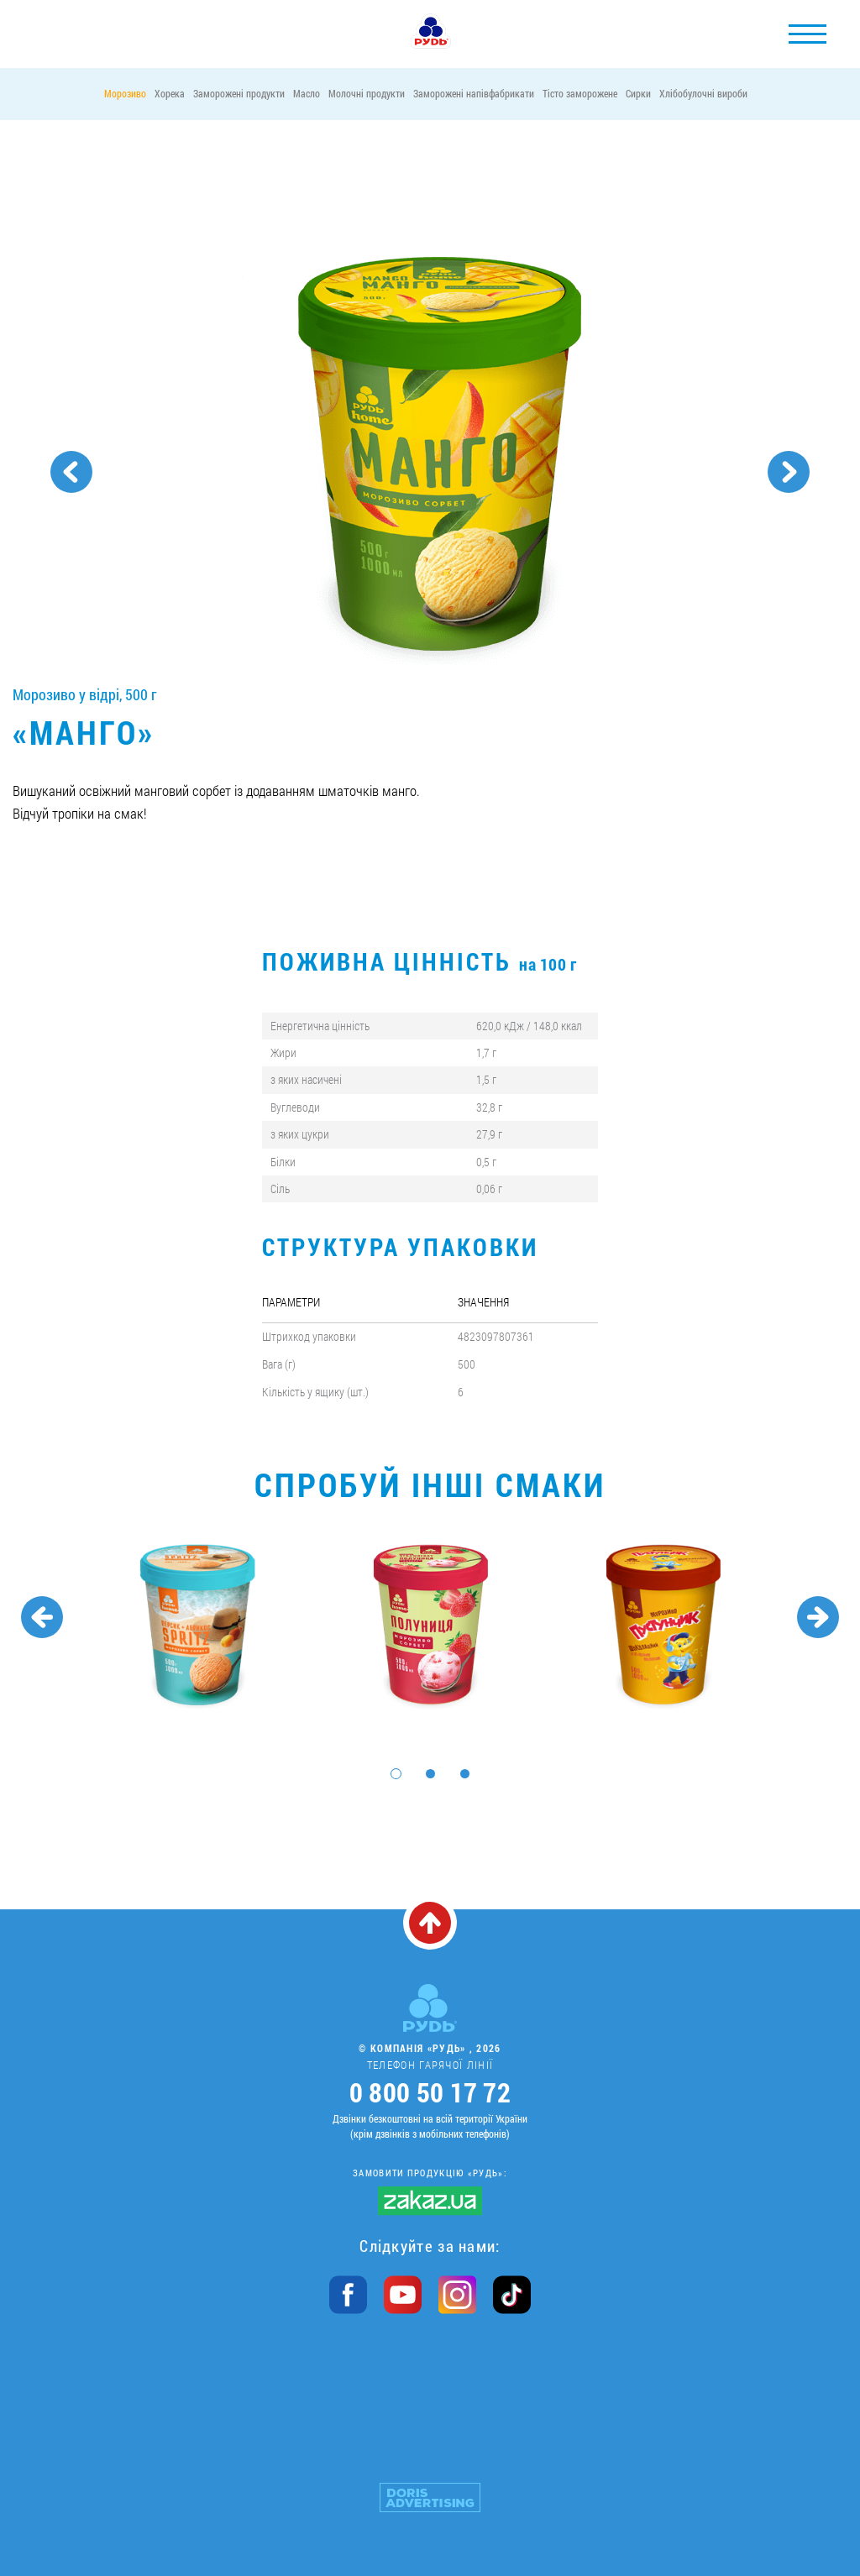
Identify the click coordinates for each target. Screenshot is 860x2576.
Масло (306, 93)
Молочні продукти (366, 93)
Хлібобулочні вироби (703, 93)
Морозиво (125, 93)
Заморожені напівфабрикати (473, 93)
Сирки (638, 93)
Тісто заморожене (580, 93)
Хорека (170, 93)
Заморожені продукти (239, 93)
